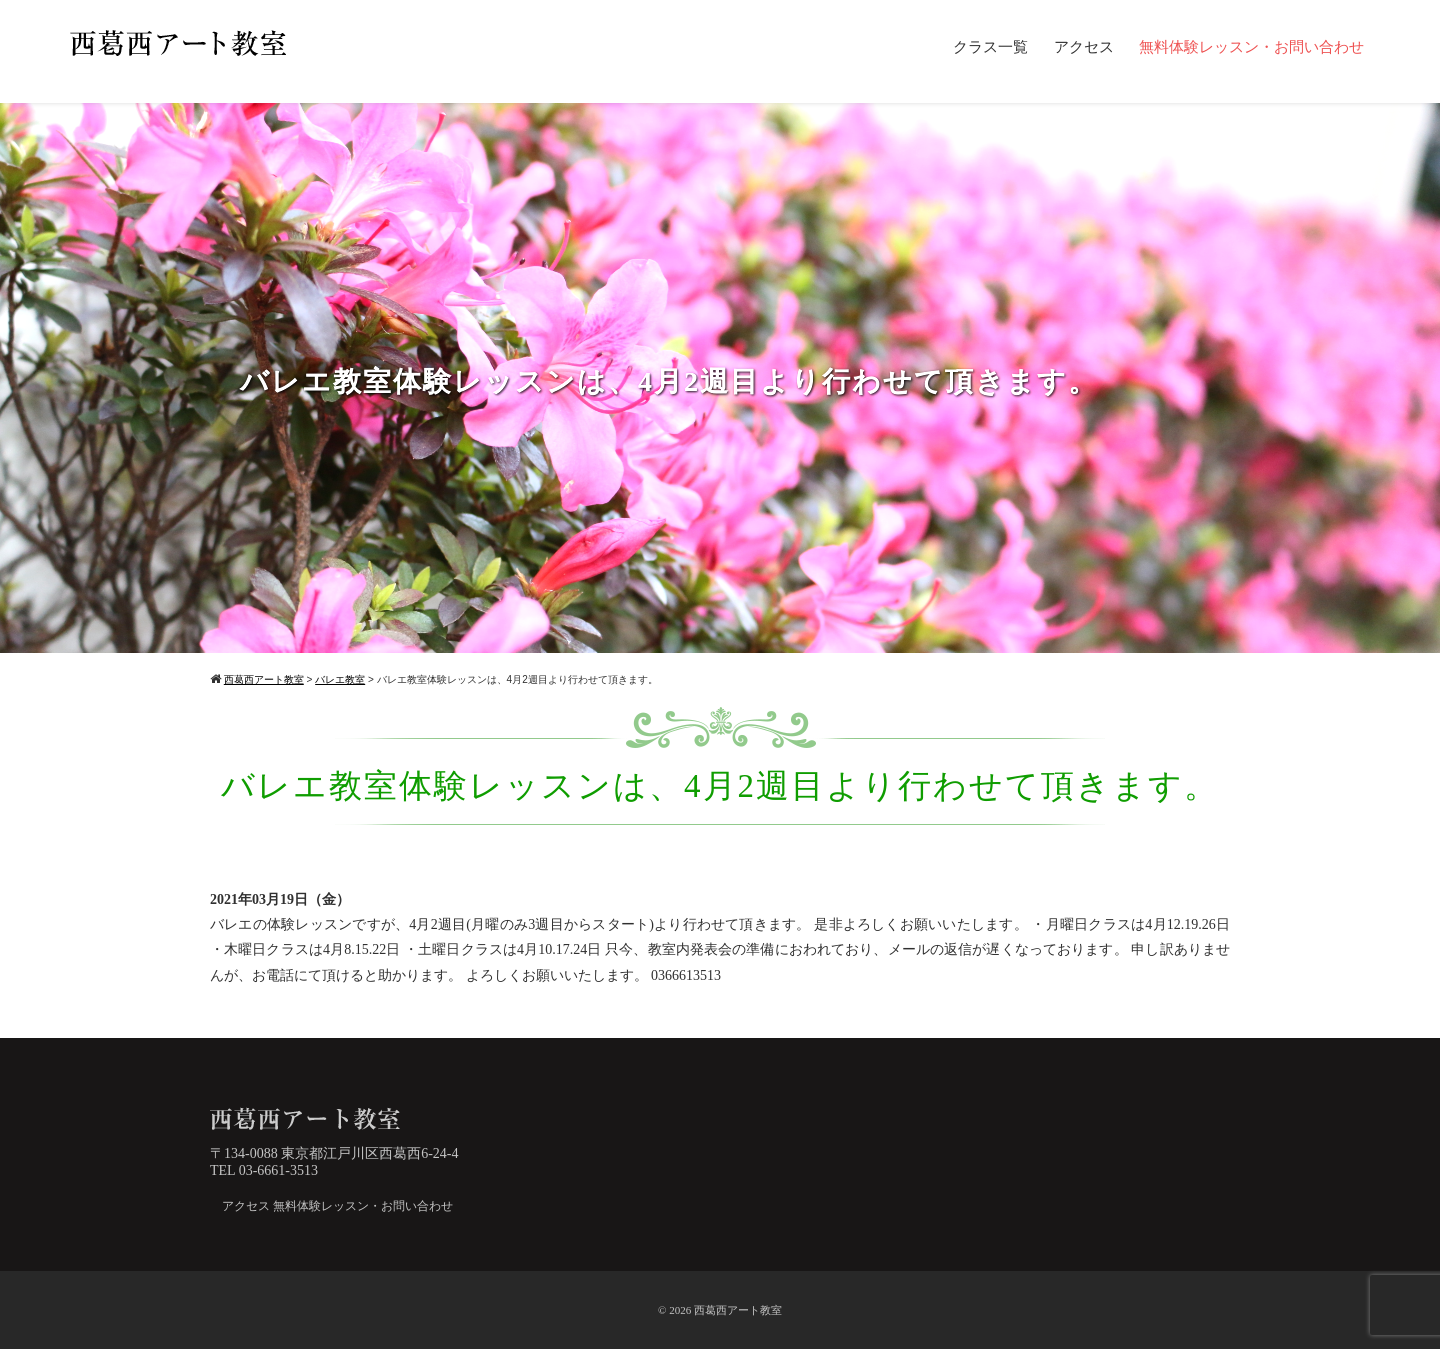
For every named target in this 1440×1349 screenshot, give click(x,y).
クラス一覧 (990, 47)
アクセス (1084, 47)
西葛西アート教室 (738, 1310)
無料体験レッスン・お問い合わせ (1251, 47)
